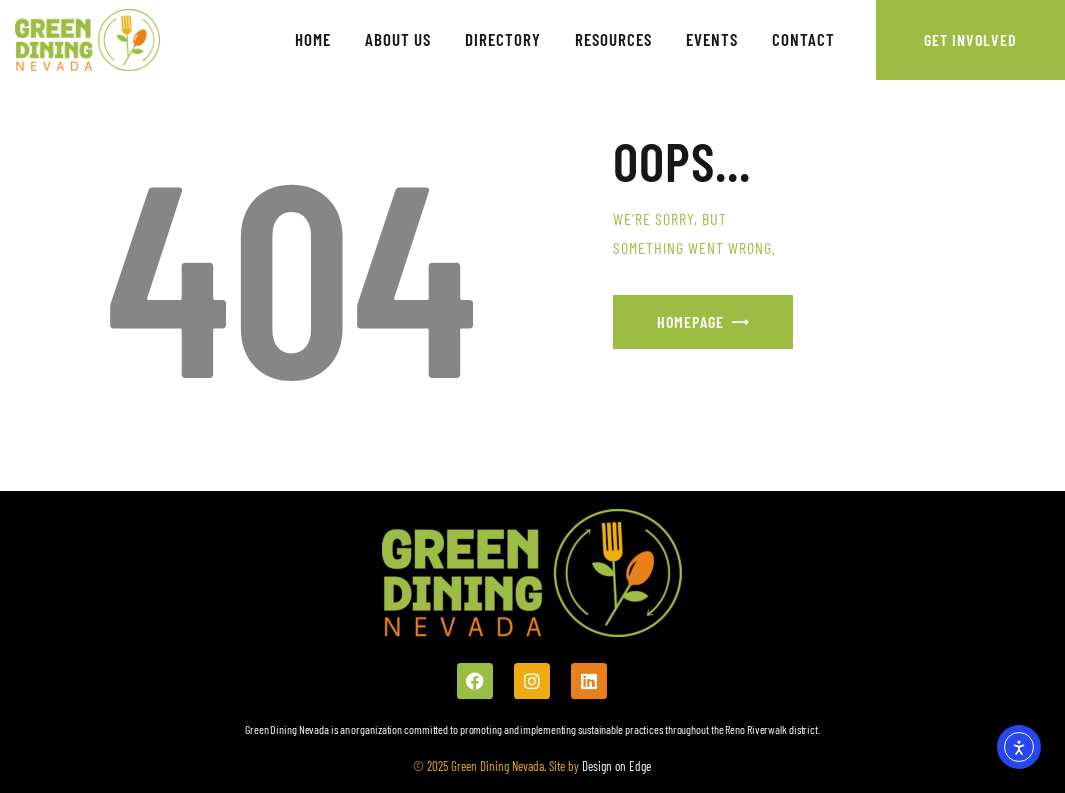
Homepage (690, 321)
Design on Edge (615, 766)
